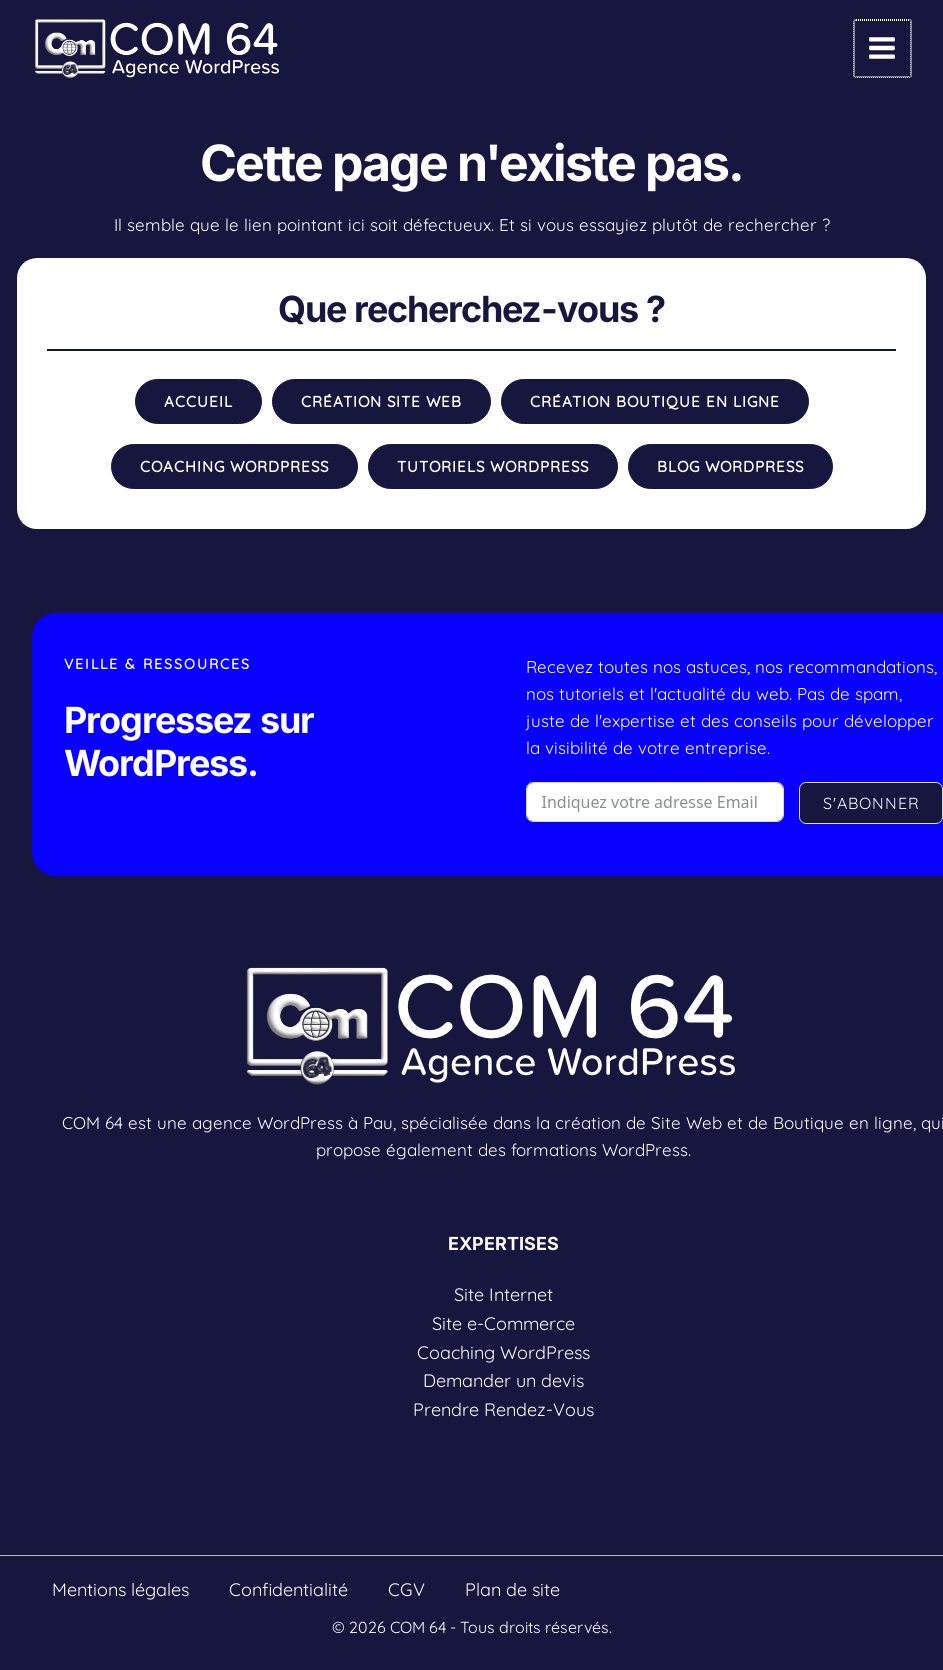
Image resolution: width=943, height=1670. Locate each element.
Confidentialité (288, 1589)
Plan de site (512, 1589)
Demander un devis (503, 1380)
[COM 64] (157, 48)
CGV (406, 1589)
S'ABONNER (871, 803)
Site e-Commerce (503, 1323)
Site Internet (503, 1294)
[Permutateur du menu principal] (884, 49)
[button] (198, 401)
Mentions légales (120, 1589)
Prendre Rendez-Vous (503, 1409)
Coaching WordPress (503, 1352)
